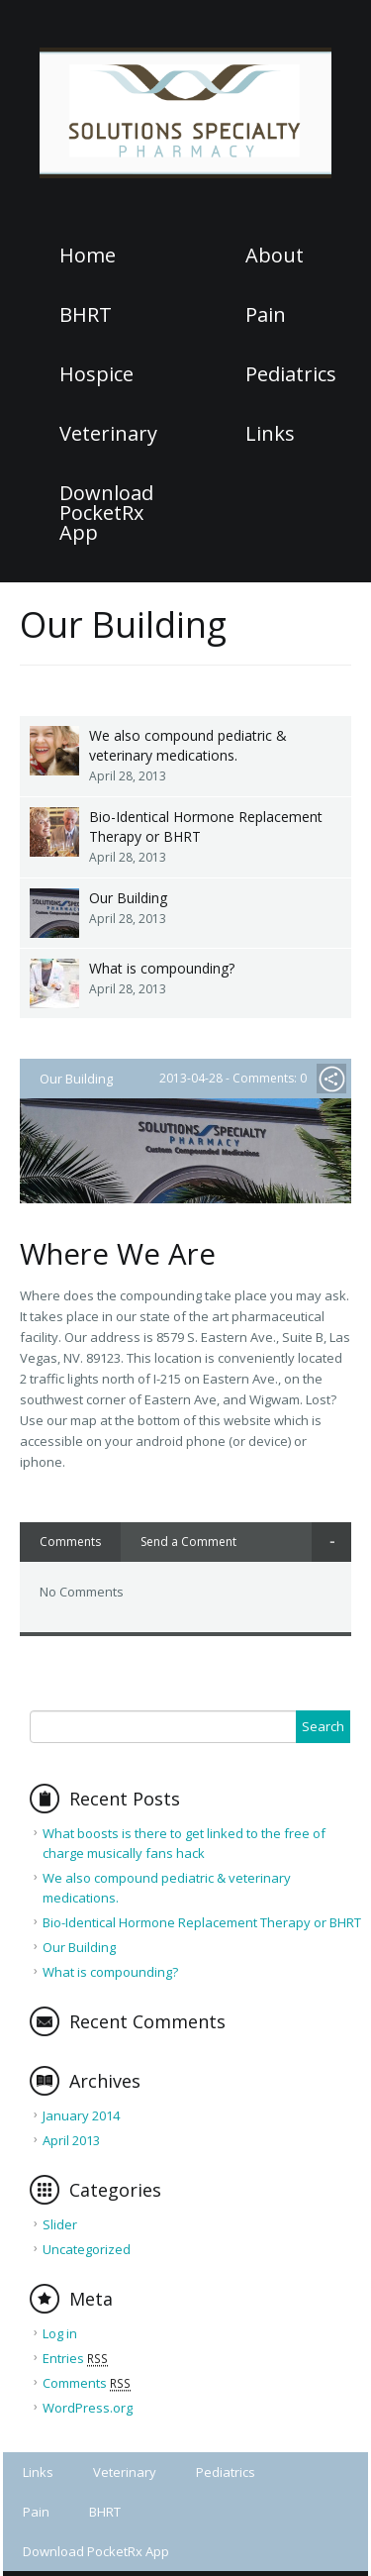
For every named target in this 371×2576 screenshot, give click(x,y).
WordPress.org (88, 2408)
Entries (75, 2358)
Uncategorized (87, 2249)
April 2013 (71, 2140)
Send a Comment (188, 1541)
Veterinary (108, 434)
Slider (60, 2224)
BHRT (85, 315)
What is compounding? (161, 968)
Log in (60, 2333)
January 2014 (81, 2115)
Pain (265, 315)
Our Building (128, 897)
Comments (70, 1541)
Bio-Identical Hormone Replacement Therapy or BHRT (206, 826)
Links (270, 434)
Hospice (96, 374)
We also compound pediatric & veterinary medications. (188, 745)
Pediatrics (290, 374)
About (274, 255)
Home (87, 255)
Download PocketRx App (106, 513)
